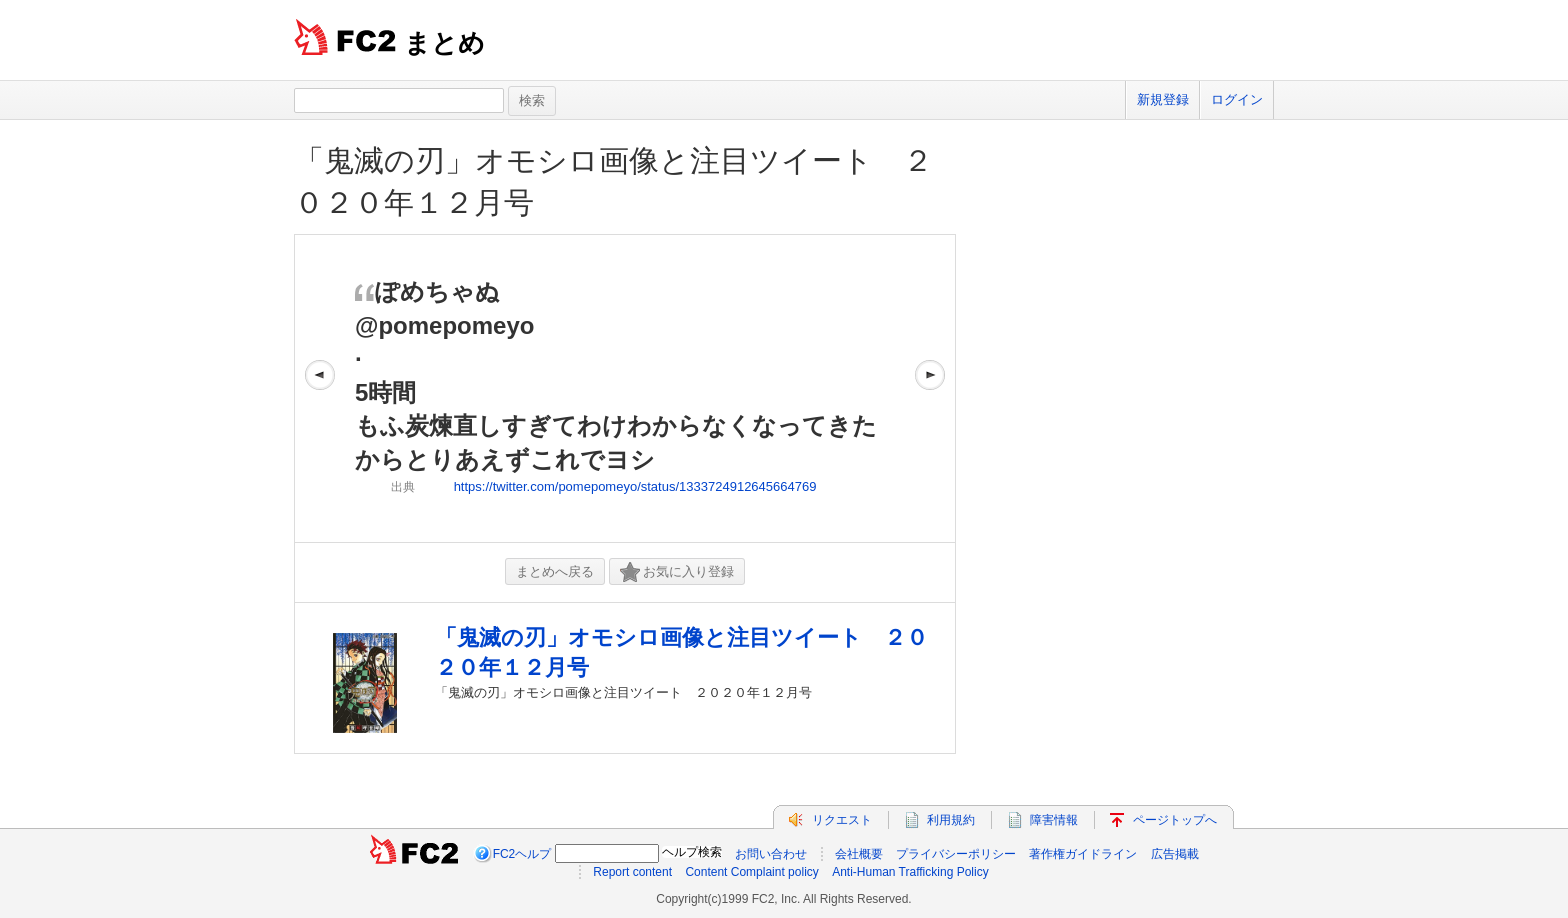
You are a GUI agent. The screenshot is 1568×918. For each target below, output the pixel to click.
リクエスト (842, 820)
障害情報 (1054, 820)
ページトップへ (1175, 820)
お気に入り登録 (677, 572)
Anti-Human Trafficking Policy (910, 872)
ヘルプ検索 (692, 852)
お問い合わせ (771, 854)
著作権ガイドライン (1083, 854)
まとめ (444, 43)
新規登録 (1163, 99)
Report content (632, 872)
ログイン (1237, 99)
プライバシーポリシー (956, 854)
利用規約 (951, 820)
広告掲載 (1175, 854)
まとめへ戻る (555, 571)
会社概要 (859, 854)
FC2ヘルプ (522, 854)
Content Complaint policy (751, 872)
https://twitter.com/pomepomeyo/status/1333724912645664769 (635, 486)
